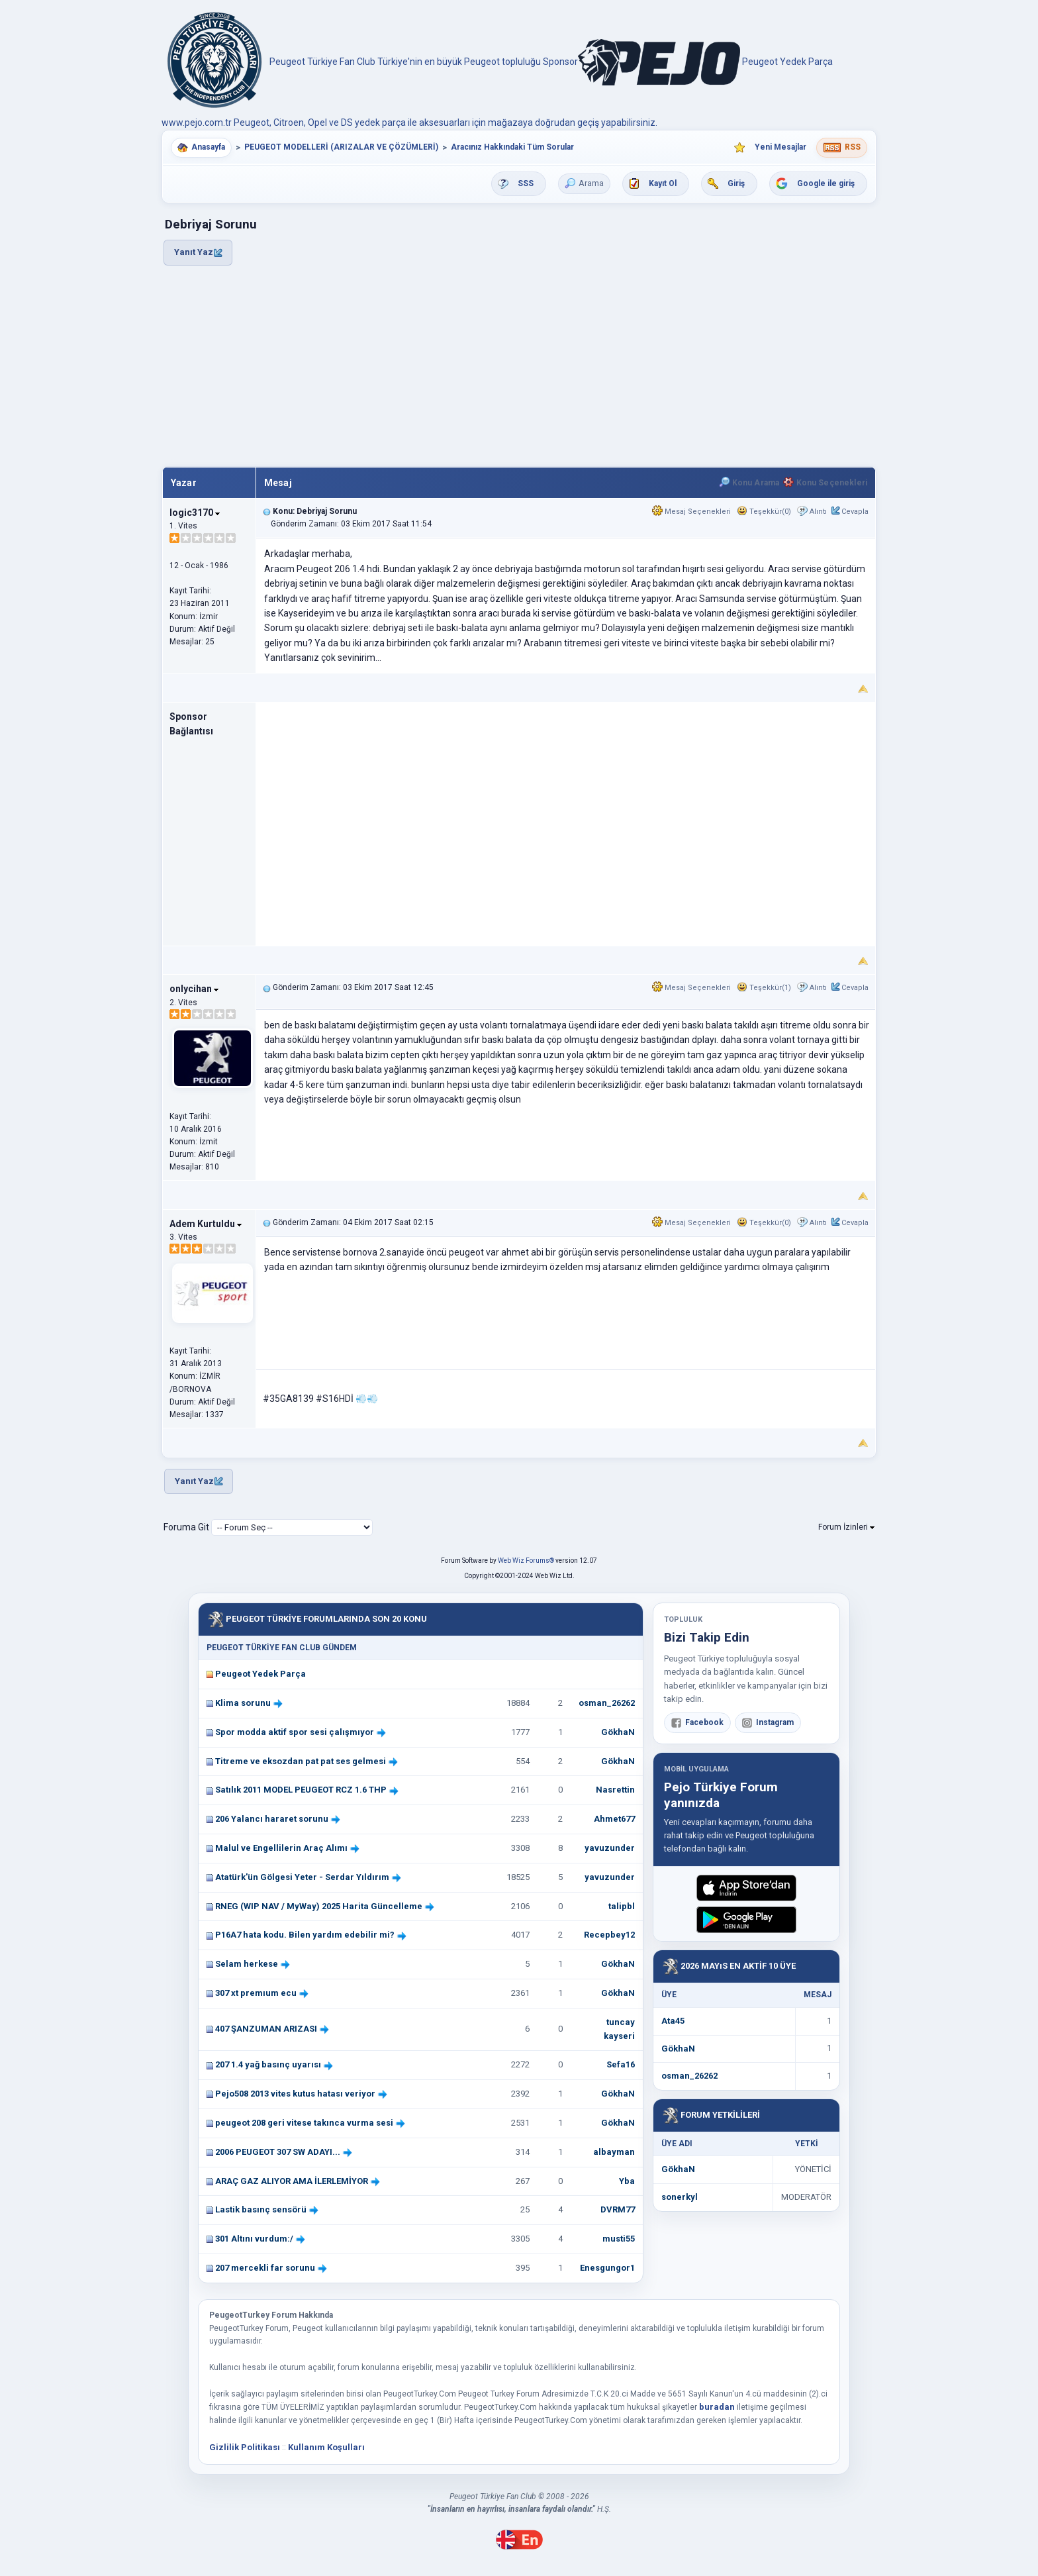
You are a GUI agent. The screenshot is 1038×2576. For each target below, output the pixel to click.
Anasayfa (208, 147)
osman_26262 (607, 1703)
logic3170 (194, 512)
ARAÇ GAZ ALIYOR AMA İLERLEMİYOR (291, 2181)
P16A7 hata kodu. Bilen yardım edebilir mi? (305, 1935)
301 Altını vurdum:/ (254, 2239)
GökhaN (618, 1732)
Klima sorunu (243, 1703)
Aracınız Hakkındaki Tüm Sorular (512, 147)
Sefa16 (620, 2064)
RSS (853, 147)
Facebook (697, 1723)
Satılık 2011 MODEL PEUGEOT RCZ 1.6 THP (301, 1790)
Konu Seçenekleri (825, 482)
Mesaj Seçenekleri (691, 511)
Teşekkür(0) (764, 511)
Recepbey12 (609, 1935)
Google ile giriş (826, 183)
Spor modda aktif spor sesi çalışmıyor (294, 1732)
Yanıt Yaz (198, 252)
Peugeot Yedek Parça (260, 1674)
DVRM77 (617, 2209)
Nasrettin (615, 1790)
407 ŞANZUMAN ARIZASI (266, 2029)
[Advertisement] (519, 367)
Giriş (736, 183)
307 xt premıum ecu (256, 1993)
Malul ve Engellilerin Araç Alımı (281, 1848)
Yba (627, 2181)
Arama (584, 183)
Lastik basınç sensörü (261, 2209)
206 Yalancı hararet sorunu (271, 1819)
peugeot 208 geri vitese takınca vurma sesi (304, 2123)
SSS (526, 183)
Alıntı (818, 511)
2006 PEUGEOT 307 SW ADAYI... (277, 2152)
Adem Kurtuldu (205, 1223)
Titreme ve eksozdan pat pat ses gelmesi (300, 1761)
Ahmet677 (614, 1819)
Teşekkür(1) (764, 987)
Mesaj (278, 482)
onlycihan (193, 988)
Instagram (768, 1723)
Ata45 (672, 2021)
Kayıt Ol (663, 183)
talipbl (621, 1906)
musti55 (618, 2239)
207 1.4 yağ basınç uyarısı (268, 2064)
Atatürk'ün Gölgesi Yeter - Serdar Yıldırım (302, 1877)
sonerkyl (679, 2197)
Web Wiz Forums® (526, 1560)
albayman (614, 2152)
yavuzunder (610, 1848)
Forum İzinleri (846, 1527)
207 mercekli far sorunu (265, 2268)
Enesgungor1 (607, 2268)
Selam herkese (246, 1964)
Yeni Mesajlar (780, 147)
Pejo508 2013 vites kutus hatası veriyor (295, 2094)
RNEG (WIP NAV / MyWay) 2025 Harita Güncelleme (318, 1906)
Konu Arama (749, 482)
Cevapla (855, 511)
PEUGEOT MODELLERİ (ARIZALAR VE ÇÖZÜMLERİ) (341, 147)
